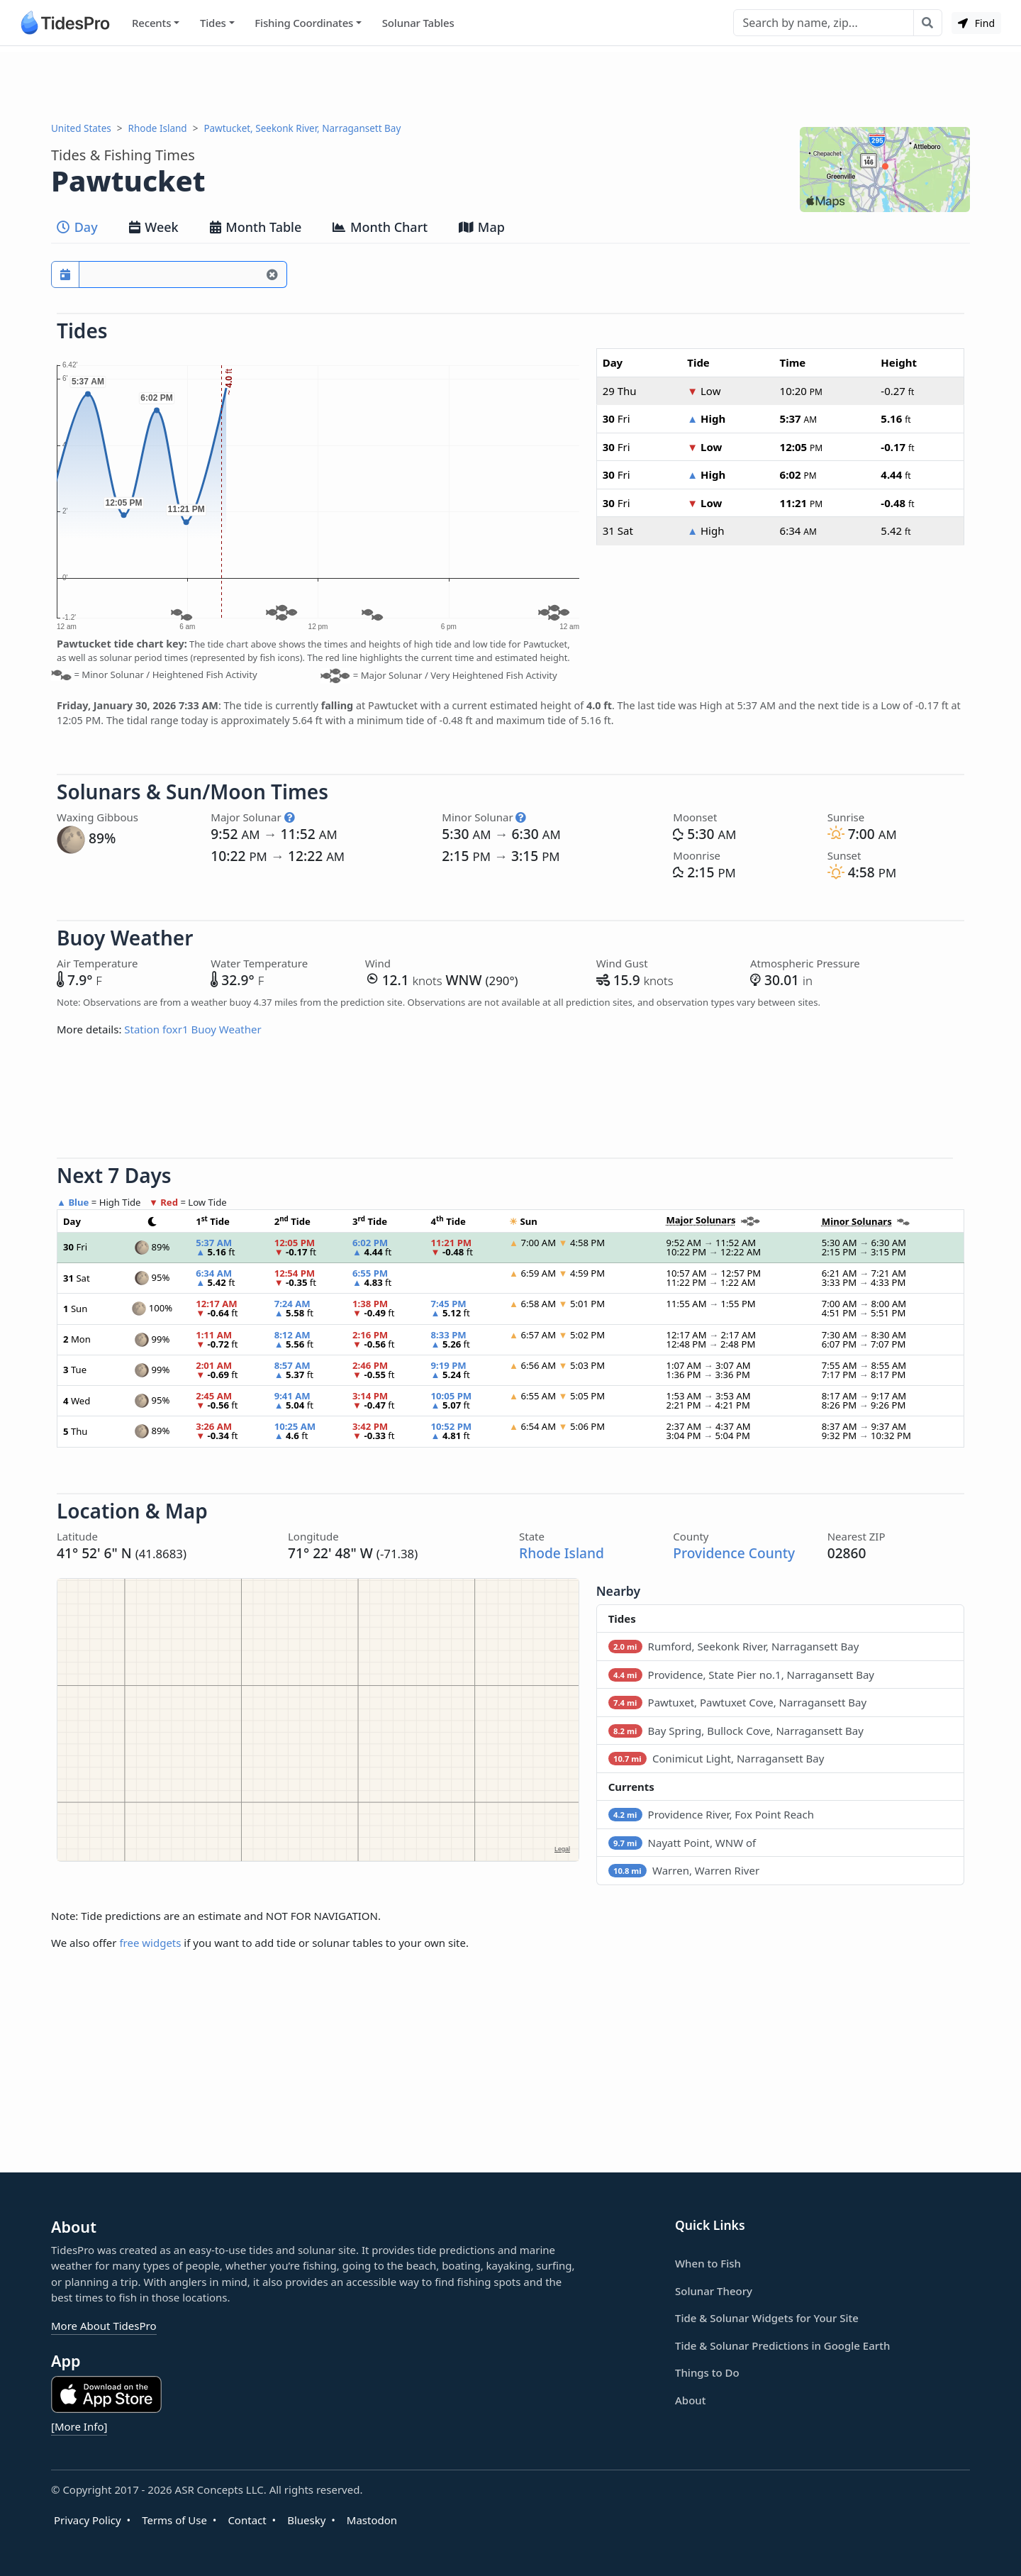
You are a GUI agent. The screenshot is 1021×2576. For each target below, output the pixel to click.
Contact (247, 2520)
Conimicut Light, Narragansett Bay (716, 1758)
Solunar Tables (418, 23)
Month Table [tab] (256, 226)
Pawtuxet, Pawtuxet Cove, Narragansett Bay (737, 1702)
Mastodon (372, 2520)
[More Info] (79, 2426)
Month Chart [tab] (380, 226)
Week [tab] (154, 226)
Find (976, 23)
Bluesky (306, 2520)
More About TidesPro (104, 2326)
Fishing (304, 23)
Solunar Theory (713, 2291)
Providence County (734, 1552)
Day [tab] (77, 226)
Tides (213, 23)
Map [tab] (482, 226)
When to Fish (708, 2263)
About (690, 2400)
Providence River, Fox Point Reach (711, 1814)
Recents (151, 23)
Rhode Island (157, 128)
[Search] (823, 22)
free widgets (150, 1943)
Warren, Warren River (683, 1870)
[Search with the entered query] (927, 22)
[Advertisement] (510, 84)
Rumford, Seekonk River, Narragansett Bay (733, 1646)
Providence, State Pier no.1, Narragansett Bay (741, 1674)
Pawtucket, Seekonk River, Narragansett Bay (302, 128)
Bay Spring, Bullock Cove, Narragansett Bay (736, 1730)
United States (81, 128)
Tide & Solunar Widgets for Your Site (767, 2318)
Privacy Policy (87, 2520)
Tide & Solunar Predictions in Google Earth (782, 2345)
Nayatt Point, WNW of (682, 1843)
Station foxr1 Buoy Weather (192, 1029)
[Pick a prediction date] (65, 274)
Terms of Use (174, 2520)
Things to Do (707, 2372)
